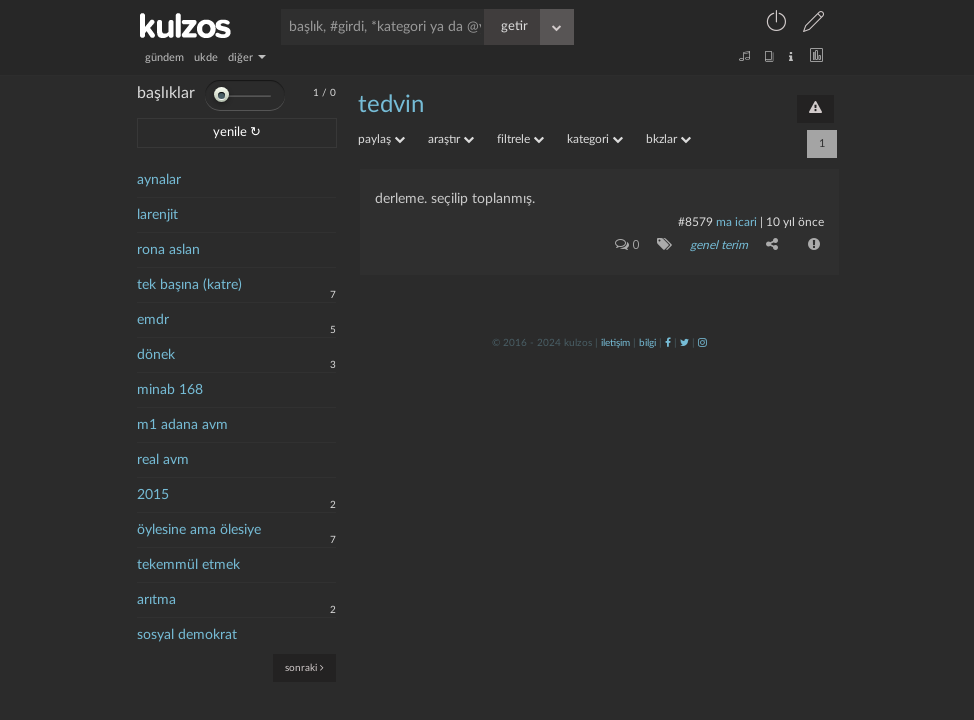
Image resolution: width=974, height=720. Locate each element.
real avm (163, 460)
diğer (247, 57)
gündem (164, 57)
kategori (595, 139)
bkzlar (668, 139)
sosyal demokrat (187, 635)
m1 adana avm (182, 425)
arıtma (156, 600)
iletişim (615, 343)
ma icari (736, 222)
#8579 (695, 222)
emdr (153, 320)
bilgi (647, 343)
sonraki (304, 667)
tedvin (391, 105)
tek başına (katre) (189, 285)
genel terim (719, 245)
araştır (451, 139)
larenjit (157, 215)
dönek (156, 355)
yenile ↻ (237, 132)
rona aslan (168, 250)
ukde (206, 57)
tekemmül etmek (188, 565)
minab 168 (170, 390)
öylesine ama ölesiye (199, 530)
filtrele (520, 139)
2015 (153, 495)
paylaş (381, 139)
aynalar (159, 180)
